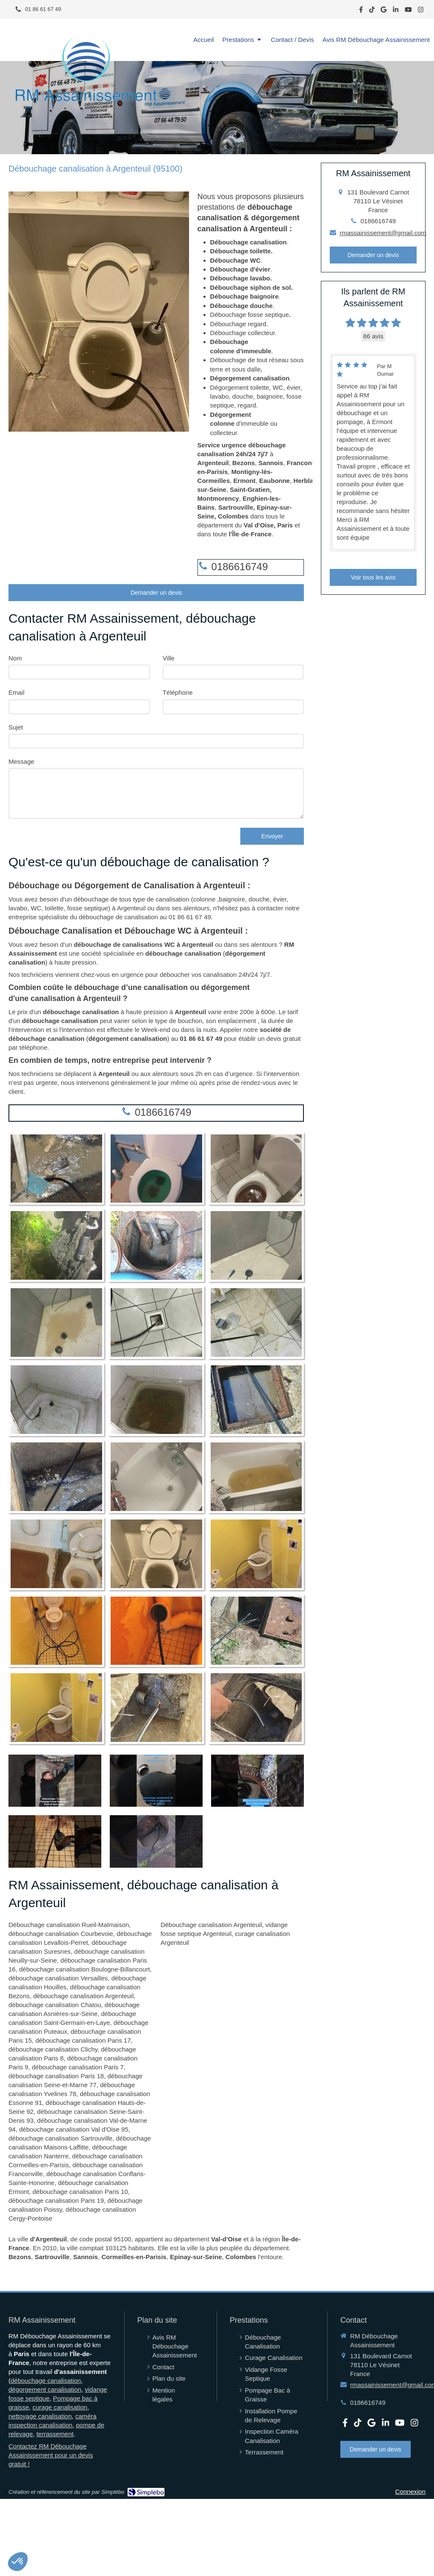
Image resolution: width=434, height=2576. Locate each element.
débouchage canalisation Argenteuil (83, 1995)
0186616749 (239, 566)
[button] (18, 2561)
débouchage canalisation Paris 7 (78, 2067)
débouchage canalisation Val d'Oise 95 (73, 2129)
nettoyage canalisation (40, 2416)
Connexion (410, 2491)
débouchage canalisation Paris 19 (56, 2200)
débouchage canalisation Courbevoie (60, 1933)
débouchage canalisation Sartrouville (60, 2138)
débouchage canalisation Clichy (52, 2049)
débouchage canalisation (46, 2380)
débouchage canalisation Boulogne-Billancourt (84, 1969)
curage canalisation (60, 2407)
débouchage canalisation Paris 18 (56, 2076)
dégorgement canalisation (44, 2389)
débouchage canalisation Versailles (58, 1978)
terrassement (55, 2433)
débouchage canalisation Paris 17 (83, 2040)
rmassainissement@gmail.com (382, 232)
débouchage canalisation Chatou (54, 2004)
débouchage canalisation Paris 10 (80, 2191)
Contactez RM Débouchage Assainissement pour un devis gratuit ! (50, 2455)
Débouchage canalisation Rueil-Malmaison (68, 1924)
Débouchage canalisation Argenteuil (211, 1924)
